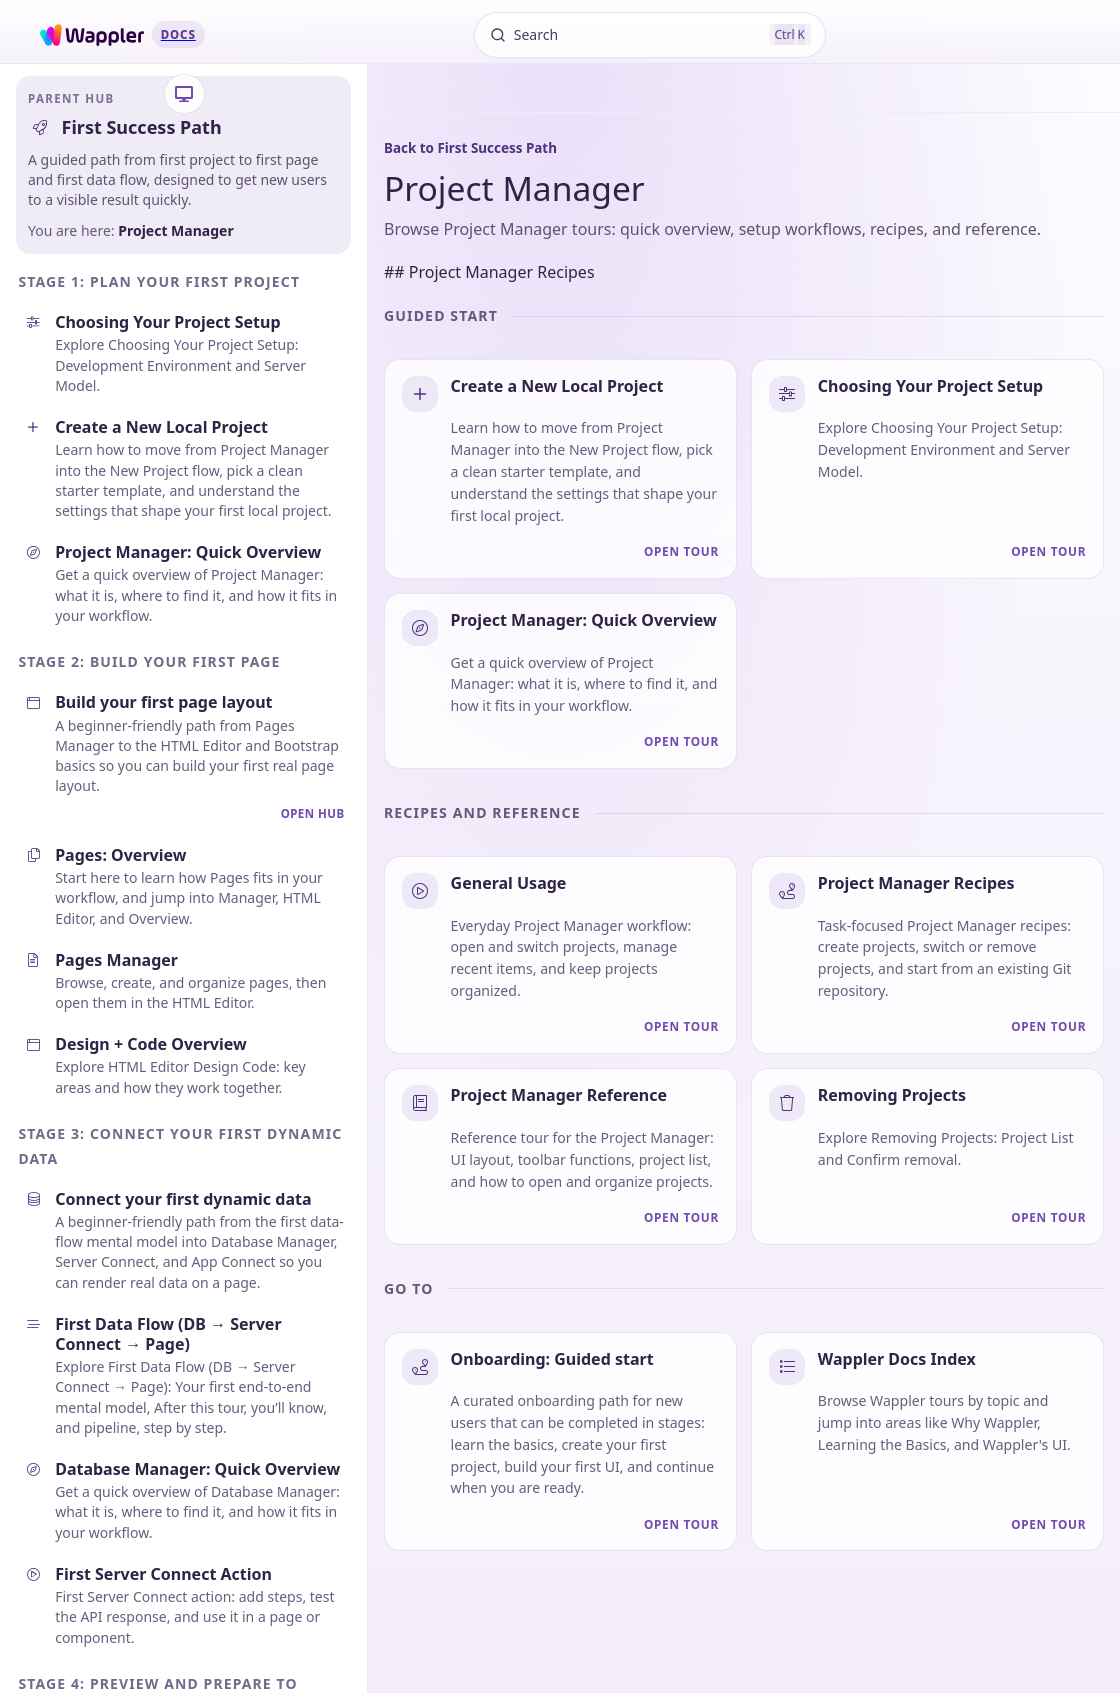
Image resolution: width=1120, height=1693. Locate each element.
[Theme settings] (184, 94)
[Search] (650, 35)
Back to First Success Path (470, 148)
